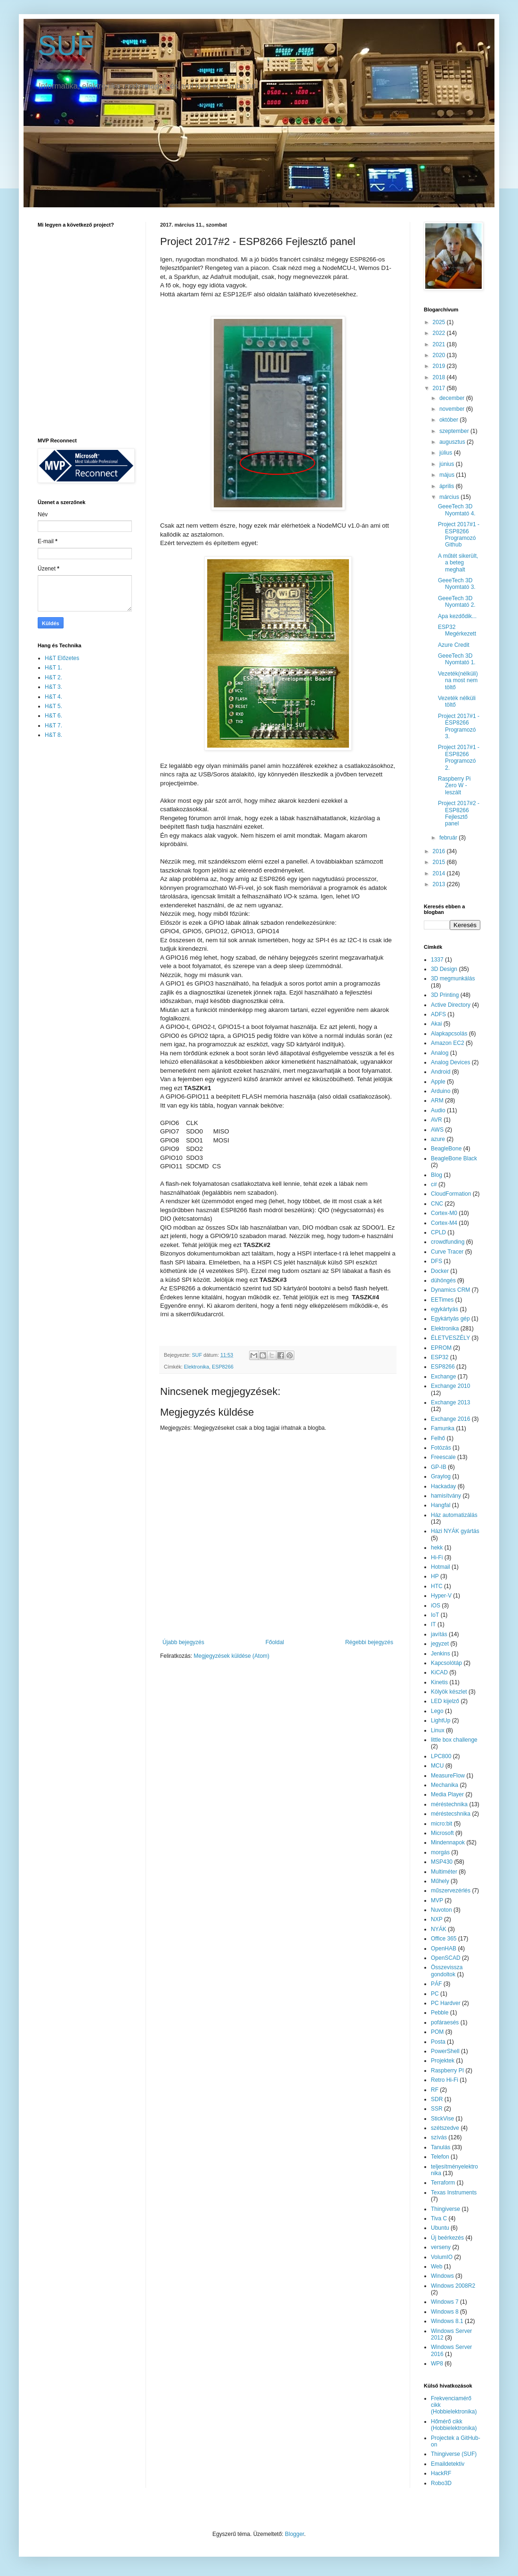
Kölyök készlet (449, 1691)
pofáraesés (445, 2022)
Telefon (440, 2156)
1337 (437, 959)
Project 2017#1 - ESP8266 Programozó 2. (458, 757)
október (449, 419)
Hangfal (440, 1505)
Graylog (441, 1476)
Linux (438, 1730)
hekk (437, 1547)
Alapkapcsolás (449, 1033)
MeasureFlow (448, 1775)
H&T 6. (53, 715)
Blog (436, 1175)
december (452, 398)
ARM (437, 1100)
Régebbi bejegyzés (369, 1642)
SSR (437, 2108)
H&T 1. (53, 667)
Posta (438, 2041)
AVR (436, 1120)
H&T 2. (53, 677)
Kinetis (439, 1682)
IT (433, 1624)
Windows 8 (445, 2311)
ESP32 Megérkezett (457, 630)
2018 (440, 377)
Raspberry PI (447, 2070)
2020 (440, 355)
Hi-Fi (437, 1557)
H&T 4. (53, 696)
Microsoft (442, 1833)
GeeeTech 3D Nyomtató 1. (457, 659)
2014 (440, 873)
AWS (437, 1129)
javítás (439, 1634)
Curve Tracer (447, 1251)
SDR (437, 2099)
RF (434, 2090)
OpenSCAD (446, 1958)
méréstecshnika (450, 1813)
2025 (440, 322)
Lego (437, 1711)
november (452, 409)
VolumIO (442, 2257)
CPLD (438, 1232)
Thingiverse (445, 2209)
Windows (442, 2276)
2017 (440, 388)
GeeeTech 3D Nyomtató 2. (457, 601)
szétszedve (445, 2128)
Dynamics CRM (450, 1290)
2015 (440, 862)
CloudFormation (451, 1193)
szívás (439, 2137)
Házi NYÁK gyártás (455, 1531)
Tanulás (440, 2147)
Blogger (294, 2534)
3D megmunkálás (453, 978)
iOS (435, 1605)
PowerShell (445, 2051)
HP (435, 1576)
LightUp (440, 1720)
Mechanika (444, 1785)
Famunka (442, 1428)
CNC (437, 1203)
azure (438, 1139)
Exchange (443, 1376)
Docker (440, 1271)
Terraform (443, 2182)
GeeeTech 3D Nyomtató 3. (457, 583)
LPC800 (441, 1756)
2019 (440, 366)
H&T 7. (53, 725)
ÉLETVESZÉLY (450, 1338)
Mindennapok (448, 1842)
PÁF (436, 1984)
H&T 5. (53, 706)
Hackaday (443, 1486)
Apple (438, 1081)
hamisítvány (446, 1495)
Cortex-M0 (444, 1213)
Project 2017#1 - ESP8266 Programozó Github (458, 534)
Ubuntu (440, 2228)
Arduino (440, 1091)
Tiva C (439, 2218)
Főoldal (275, 1642)
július (446, 452)
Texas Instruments (454, 2192)
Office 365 (443, 1938)
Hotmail (440, 1567)
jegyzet (440, 1643)
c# (434, 1184)
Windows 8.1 (447, 2321)
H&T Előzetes (62, 658)
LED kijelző (445, 1701)
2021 (440, 344)
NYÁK (438, 1929)
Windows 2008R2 (453, 2286)
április (447, 486)
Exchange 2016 (450, 1419)
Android (440, 1071)
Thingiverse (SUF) (454, 2454)
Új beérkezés (447, 2237)
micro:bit (441, 1823)
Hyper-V (441, 1595)
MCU (437, 1765)
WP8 (437, 2363)
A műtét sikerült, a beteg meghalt (458, 563)
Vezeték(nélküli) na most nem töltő (458, 680)
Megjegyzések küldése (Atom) (231, 1656)
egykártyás (444, 1309)
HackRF (441, 2473)
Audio (438, 1110)
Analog (439, 1053)
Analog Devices (450, 1062)
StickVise (442, 2118)
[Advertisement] (75, 895)
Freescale (443, 1457)
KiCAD (439, 1672)
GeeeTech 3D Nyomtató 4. (457, 509)
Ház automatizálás (454, 1515)
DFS (436, 1261)
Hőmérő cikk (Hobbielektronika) (454, 2424)
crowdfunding (447, 1242)
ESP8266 (223, 1367)
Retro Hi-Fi (444, 2080)
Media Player (447, 1794)
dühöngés (443, 1280)
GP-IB (438, 1467)
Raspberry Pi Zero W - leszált (454, 785)
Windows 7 (445, 2302)
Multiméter (444, 1871)
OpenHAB (443, 1948)
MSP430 (442, 1862)
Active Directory (450, 1005)
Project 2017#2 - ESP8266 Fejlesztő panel (458, 813)
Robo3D (441, 2483)
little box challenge (454, 1739)
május (447, 475)
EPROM (441, 1348)
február (449, 837)
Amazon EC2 (447, 1043)
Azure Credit (453, 645)
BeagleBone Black (454, 1158)
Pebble (439, 2012)
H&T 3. (53, 687)
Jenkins (440, 1653)
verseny (441, 2247)
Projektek (442, 2060)
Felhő (438, 1438)
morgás (440, 1852)
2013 (440, 884)
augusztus (453, 442)
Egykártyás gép (450, 1318)
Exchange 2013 (450, 1402)
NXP (437, 1919)
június (447, 464)
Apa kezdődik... (457, 616)
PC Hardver (446, 2003)
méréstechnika (449, 1804)
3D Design (444, 969)
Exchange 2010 (450, 1386)
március (450, 497)
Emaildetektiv (447, 2464)
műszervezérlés (450, 1890)
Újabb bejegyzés (183, 1642)
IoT (435, 1615)
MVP (437, 1900)
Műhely (440, 1881)
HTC (437, 1586)
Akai (436, 1023)
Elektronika (196, 1367)
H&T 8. (53, 735)
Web (436, 2266)
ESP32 (439, 1357)
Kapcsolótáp (446, 1663)
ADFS (438, 1014)
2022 (440, 333)
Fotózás (441, 1447)
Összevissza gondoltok (446, 1970)
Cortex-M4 (444, 1223)
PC (435, 1993)
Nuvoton (441, 1910)
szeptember (454, 431)
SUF (66, 45)
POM (437, 2032)
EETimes (442, 1299)
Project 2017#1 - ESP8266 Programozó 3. (458, 726)
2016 (440, 851)
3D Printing (445, 995)
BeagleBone (446, 1148)
